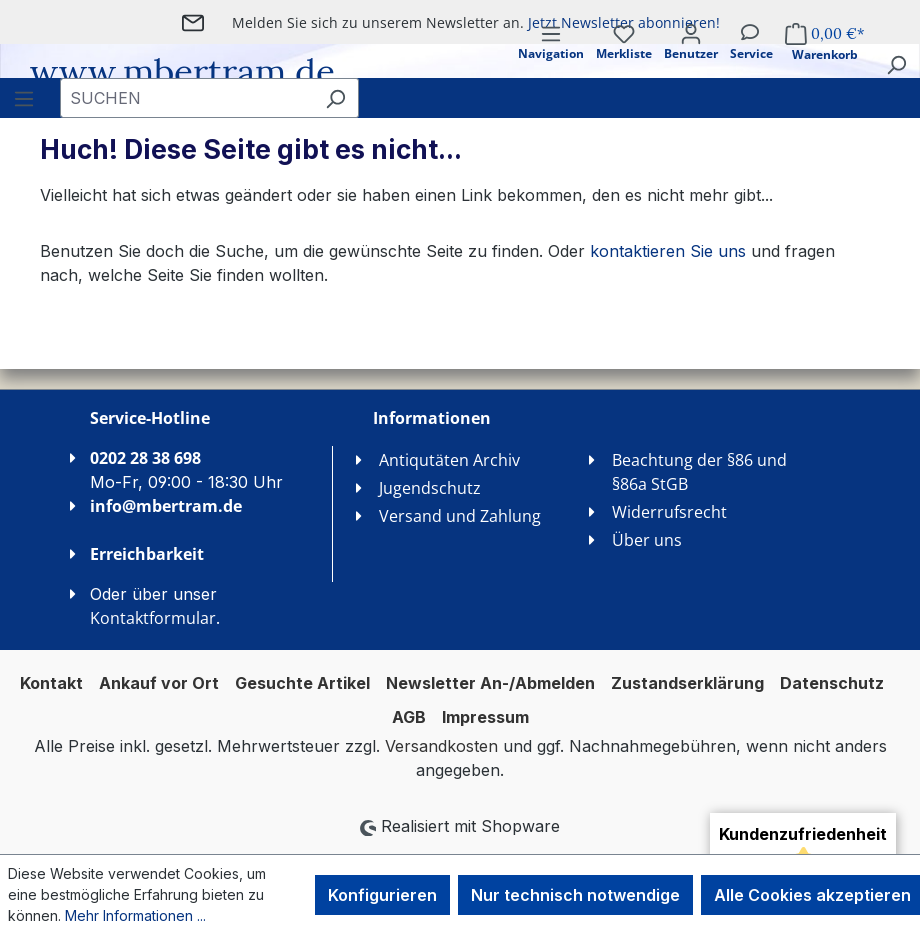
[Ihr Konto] (691, 59)
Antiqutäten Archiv (449, 460)
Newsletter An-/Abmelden (490, 683)
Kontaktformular (153, 618)
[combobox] (186, 98)
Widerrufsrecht (669, 512)
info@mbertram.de (166, 506)
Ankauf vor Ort (159, 683)
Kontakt (51, 683)
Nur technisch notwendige (575, 895)
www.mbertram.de (182, 71)
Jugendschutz (430, 488)
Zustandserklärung (687, 683)
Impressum (485, 717)
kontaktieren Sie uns (668, 251)
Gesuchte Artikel (302, 683)
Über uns (647, 540)
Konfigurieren (382, 895)
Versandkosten (441, 746)
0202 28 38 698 (145, 458)
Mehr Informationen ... (135, 915)
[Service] (751, 59)
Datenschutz (832, 683)
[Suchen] (896, 64)
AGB (409, 717)
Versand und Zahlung (460, 516)
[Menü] (551, 59)
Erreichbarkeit (147, 554)
